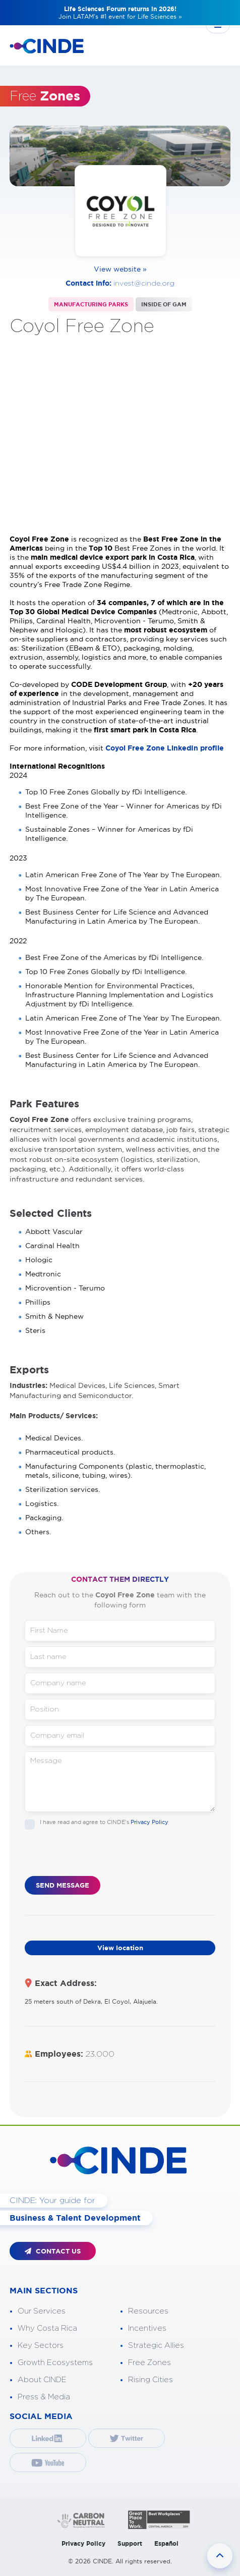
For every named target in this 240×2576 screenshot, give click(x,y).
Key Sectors (41, 2345)
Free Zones (149, 2363)
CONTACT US (53, 2251)
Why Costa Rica (47, 2328)
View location (120, 1948)
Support (129, 2543)
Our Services (42, 2311)
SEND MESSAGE (62, 1885)
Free (45, 96)
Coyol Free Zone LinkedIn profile (164, 748)
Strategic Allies (156, 2345)
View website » (120, 269)
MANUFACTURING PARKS (91, 304)
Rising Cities (150, 2380)
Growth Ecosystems (55, 2363)
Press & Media (44, 2397)
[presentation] (101, 1856)
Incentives (147, 2328)
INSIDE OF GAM (164, 304)
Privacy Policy (149, 1822)
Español (166, 2543)
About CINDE (42, 2380)
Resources (148, 2311)
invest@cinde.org (143, 283)
